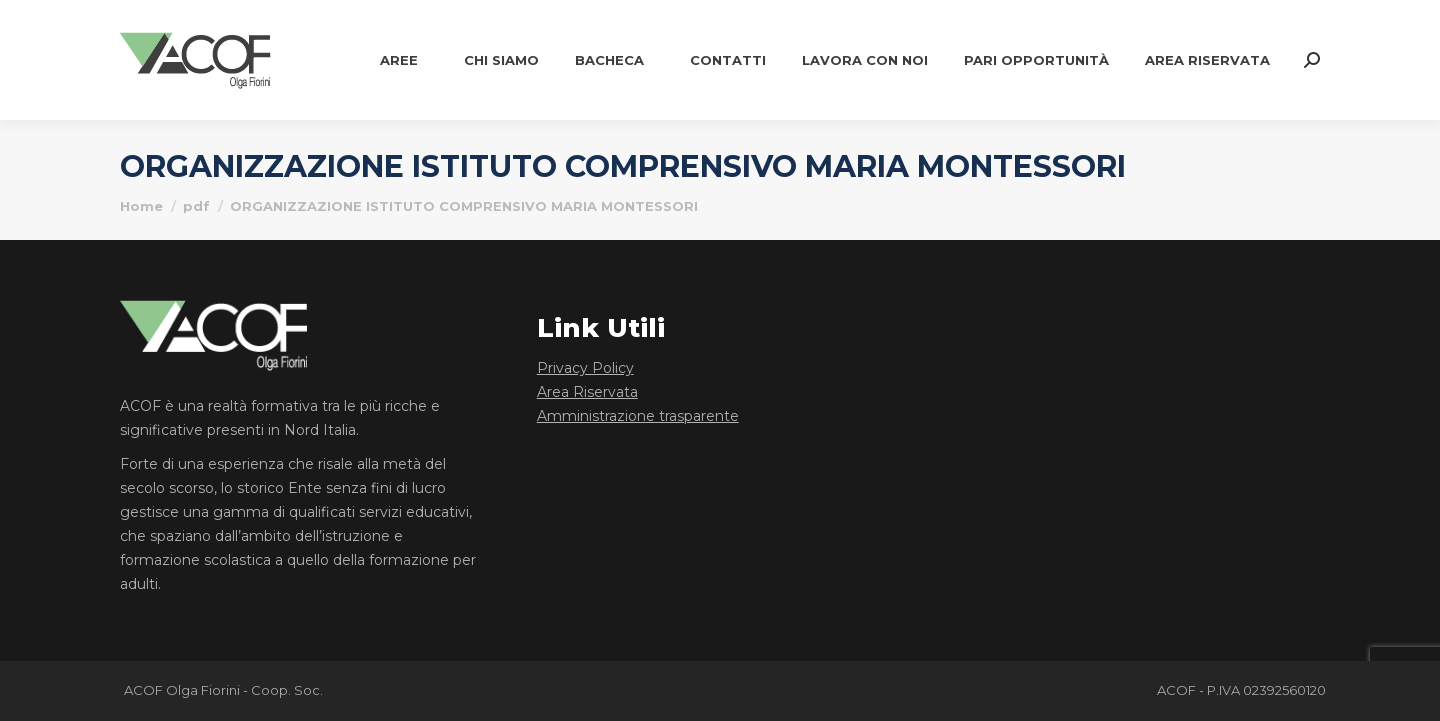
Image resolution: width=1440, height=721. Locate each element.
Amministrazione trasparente (638, 416)
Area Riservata (587, 392)
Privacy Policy (585, 368)
